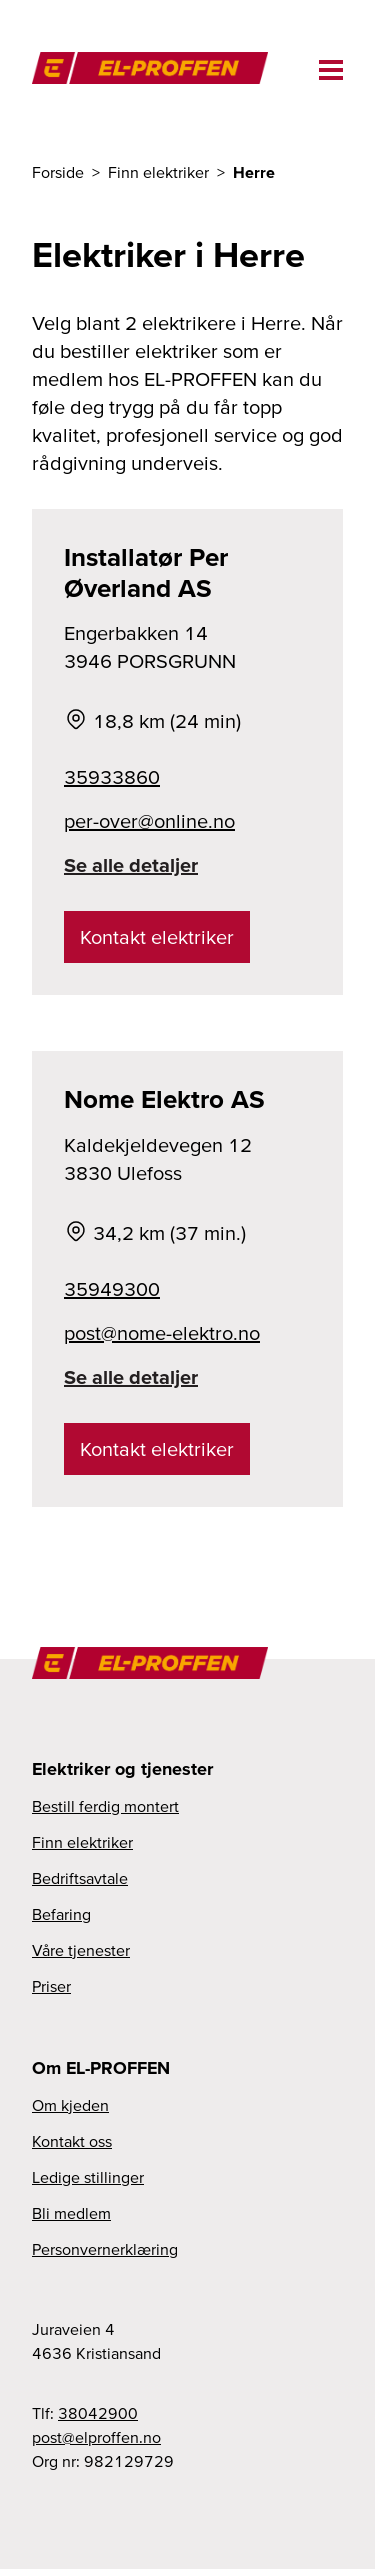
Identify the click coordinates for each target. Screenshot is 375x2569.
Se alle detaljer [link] (131, 865)
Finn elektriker (82, 1842)
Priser (51, 1986)
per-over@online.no (149, 821)
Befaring (61, 1914)
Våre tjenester (81, 1950)
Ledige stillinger (88, 2177)
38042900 (98, 2413)
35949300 (112, 1289)
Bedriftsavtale (80, 1878)
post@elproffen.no (96, 2437)
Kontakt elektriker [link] (157, 937)
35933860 (112, 777)
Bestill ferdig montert (105, 1806)
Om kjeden (70, 2105)
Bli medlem (71, 2213)
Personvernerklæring (105, 2249)
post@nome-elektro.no (162, 1333)
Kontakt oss (72, 2141)
